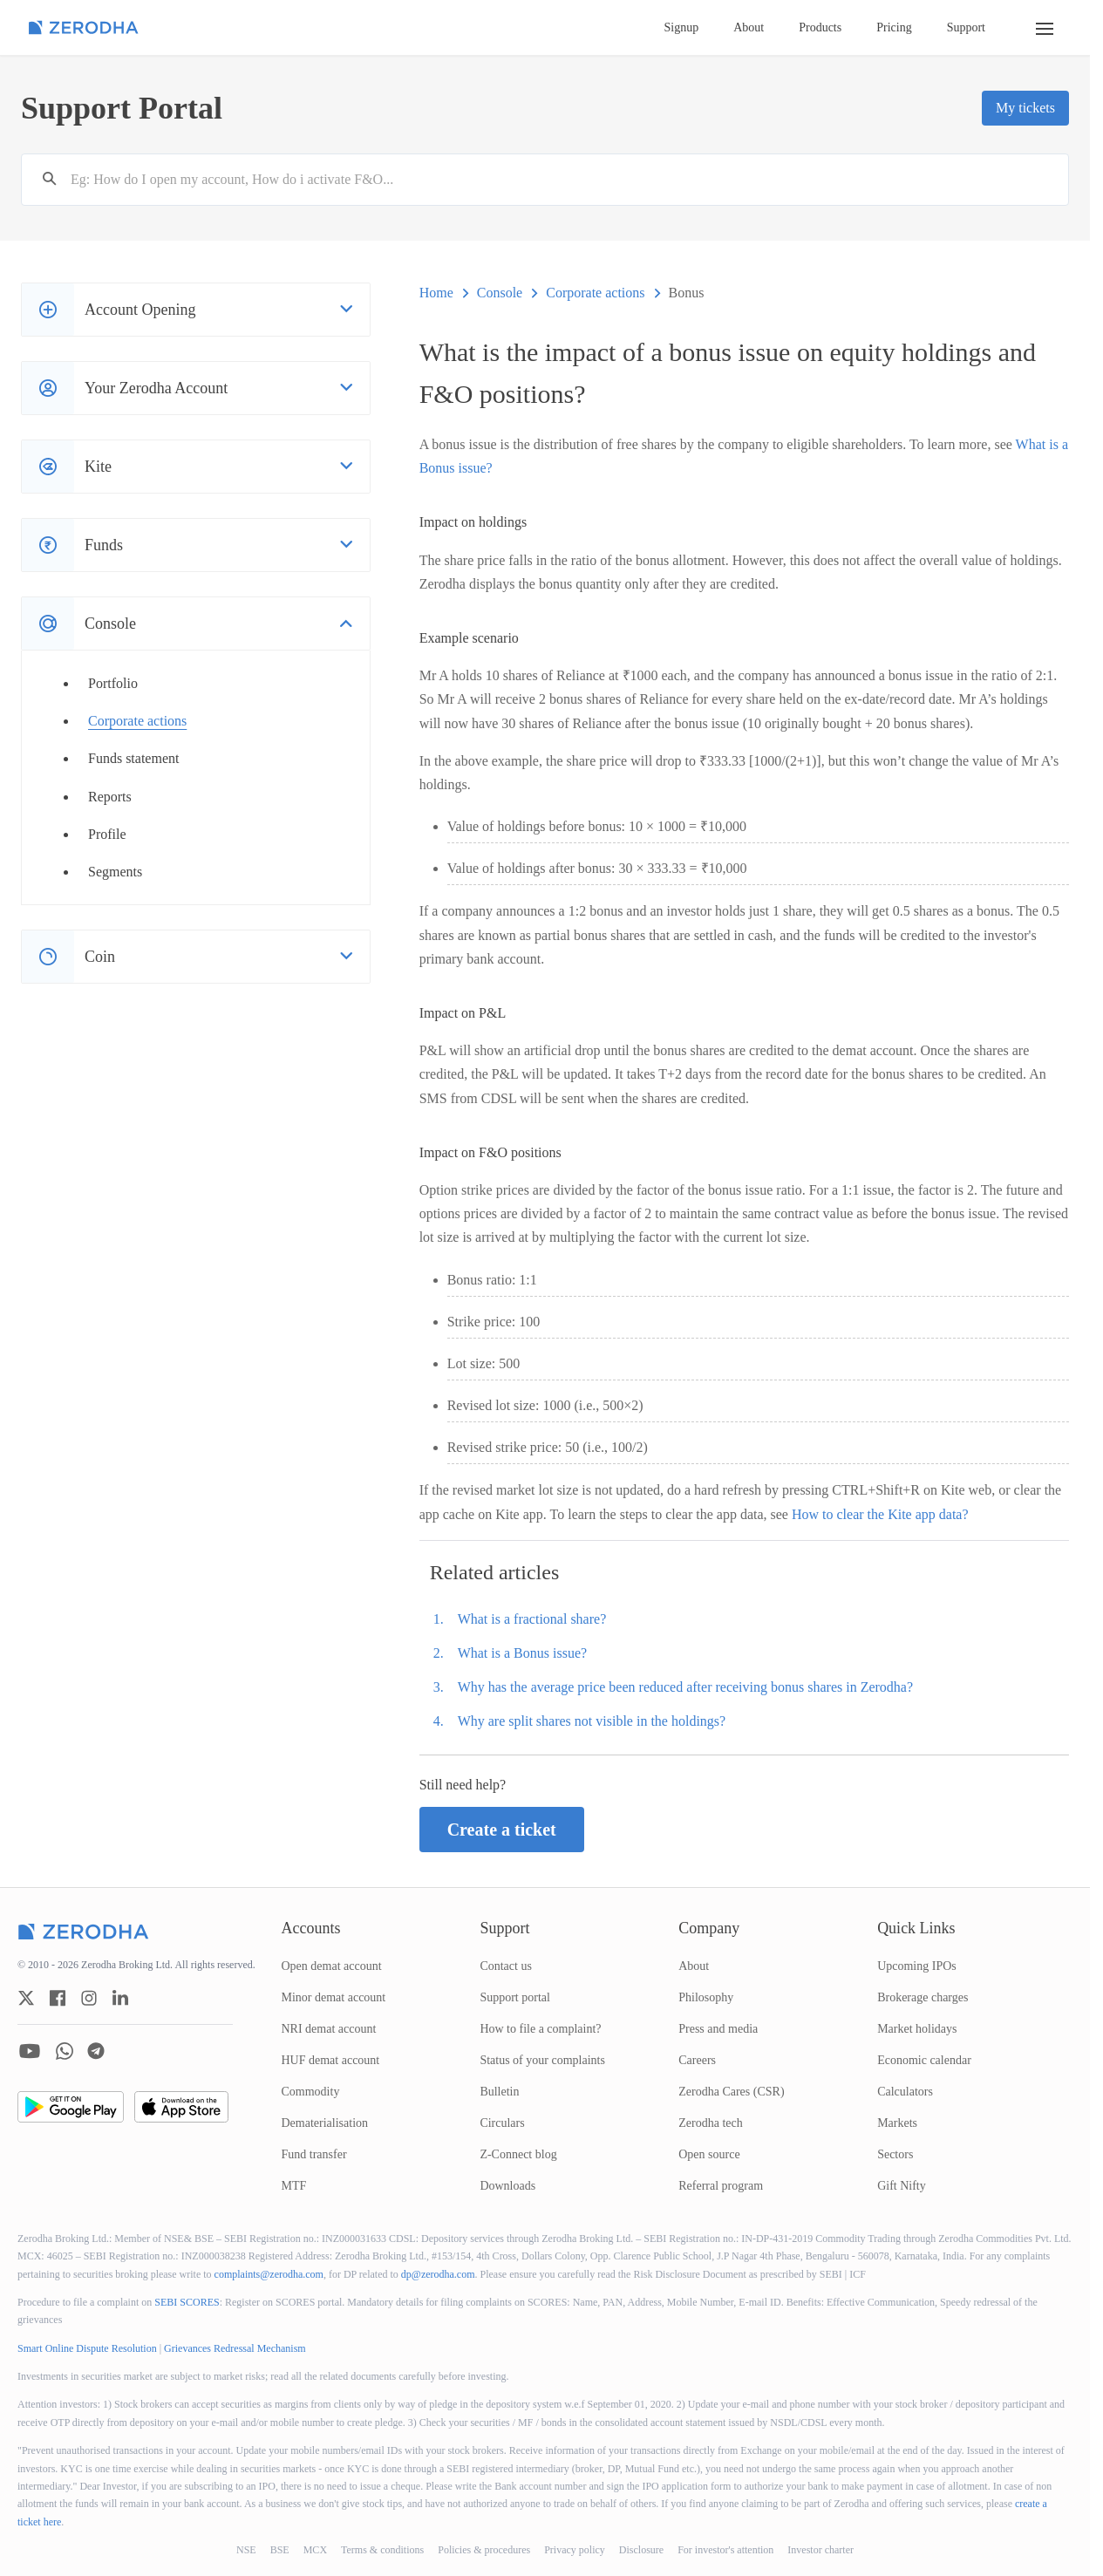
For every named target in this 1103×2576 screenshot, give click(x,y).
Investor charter (820, 2550)
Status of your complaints (542, 2060)
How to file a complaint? (540, 2028)
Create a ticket (501, 1829)
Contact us (506, 1966)
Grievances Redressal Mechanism (235, 2348)
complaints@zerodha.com (268, 2274)
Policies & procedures (484, 2550)
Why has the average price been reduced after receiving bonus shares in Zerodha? (685, 1687)
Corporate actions (137, 720)
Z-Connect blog (518, 2154)
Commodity (311, 2091)
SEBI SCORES (186, 2302)
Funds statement (133, 758)
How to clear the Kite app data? (880, 1514)
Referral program (720, 2185)
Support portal (515, 1997)
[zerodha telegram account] (96, 2051)
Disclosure (641, 2550)
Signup (681, 27)
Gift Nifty (901, 2185)
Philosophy (705, 1997)
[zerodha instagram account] (89, 1998)
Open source (708, 2154)
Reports (110, 796)
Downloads (507, 2185)
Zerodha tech (710, 2123)
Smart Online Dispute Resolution (87, 2348)
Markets (897, 2123)
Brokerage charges (922, 1997)
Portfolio (113, 683)
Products (820, 27)
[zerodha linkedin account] (120, 1998)
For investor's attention (725, 2550)
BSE (279, 2550)
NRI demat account (329, 2028)
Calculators (905, 2091)
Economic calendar (924, 2060)
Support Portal (121, 108)
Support (966, 27)
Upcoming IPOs (917, 1966)
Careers (697, 2060)
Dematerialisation (325, 2123)
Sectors (895, 2154)
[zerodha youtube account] (29, 2051)
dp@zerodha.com (438, 2274)
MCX (315, 2550)
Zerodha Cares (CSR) (731, 2091)
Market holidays (917, 2028)
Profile (107, 834)
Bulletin (499, 2091)
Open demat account (332, 1966)
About (748, 27)
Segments (115, 871)
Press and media (718, 2028)
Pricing (893, 27)
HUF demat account (331, 2060)
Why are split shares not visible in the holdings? (592, 1721)
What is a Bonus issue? (522, 1653)
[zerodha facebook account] (57, 1998)
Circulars (502, 2123)
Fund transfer (314, 2154)
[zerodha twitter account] (26, 1998)
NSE (246, 2550)
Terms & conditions (382, 2550)
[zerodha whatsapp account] (64, 2051)
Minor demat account (334, 1997)
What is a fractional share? (532, 1619)
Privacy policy (574, 2550)
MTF (294, 2185)
